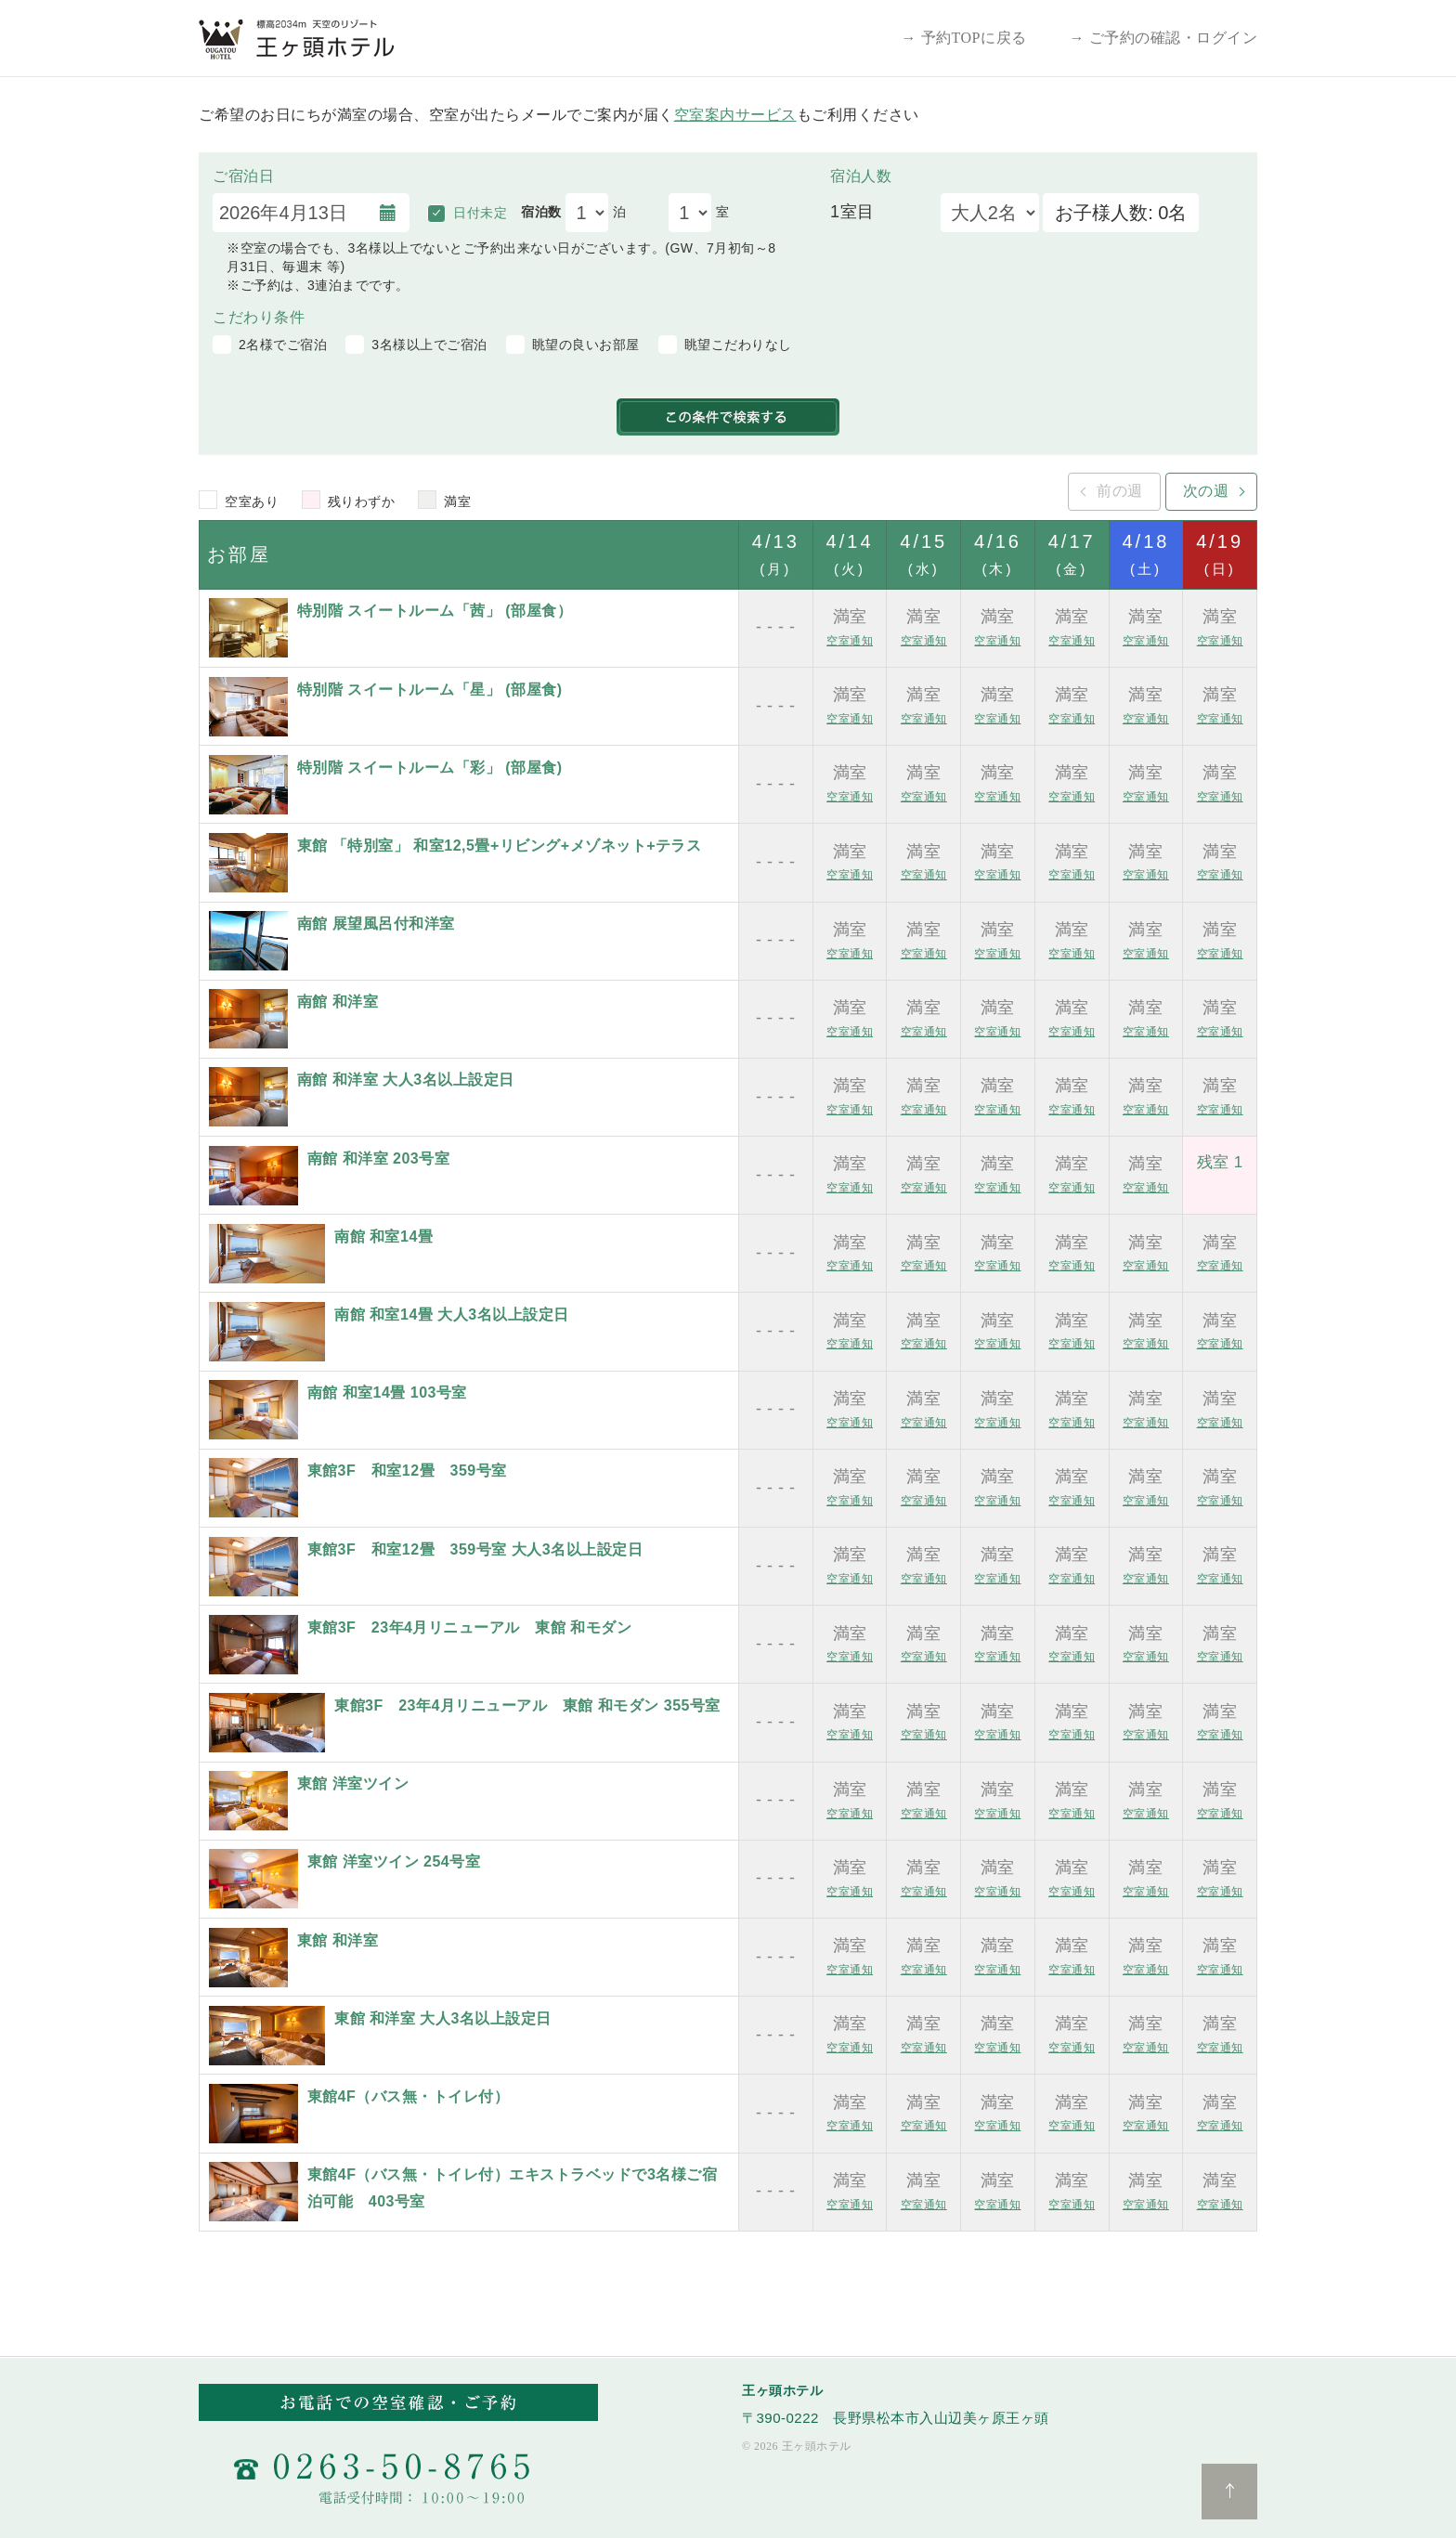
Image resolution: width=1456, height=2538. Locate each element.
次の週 (1206, 491)
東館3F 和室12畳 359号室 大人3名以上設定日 (475, 1549)
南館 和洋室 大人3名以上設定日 (405, 1079)
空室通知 (849, 640)
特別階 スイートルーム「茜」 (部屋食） (434, 610)
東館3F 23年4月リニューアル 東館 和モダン (469, 1627)
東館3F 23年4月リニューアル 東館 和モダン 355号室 (527, 1705)
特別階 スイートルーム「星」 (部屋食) (430, 689)
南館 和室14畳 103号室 (387, 1392)
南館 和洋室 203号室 (378, 1158)
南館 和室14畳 (383, 1236)
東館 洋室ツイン (353, 1783)
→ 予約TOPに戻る (964, 38)
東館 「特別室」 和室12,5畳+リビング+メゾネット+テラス (499, 845)
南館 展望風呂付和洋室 (376, 923)
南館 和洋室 (337, 1001)
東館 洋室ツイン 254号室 (394, 1861)
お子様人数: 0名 (1121, 212)
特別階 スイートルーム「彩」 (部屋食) (430, 767)
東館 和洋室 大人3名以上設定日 (443, 2018)
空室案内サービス (735, 115)
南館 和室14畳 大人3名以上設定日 (451, 1314)
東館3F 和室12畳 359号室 (407, 1470)
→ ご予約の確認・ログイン (1164, 38)
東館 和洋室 (337, 1940)
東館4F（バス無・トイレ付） (408, 2096)
